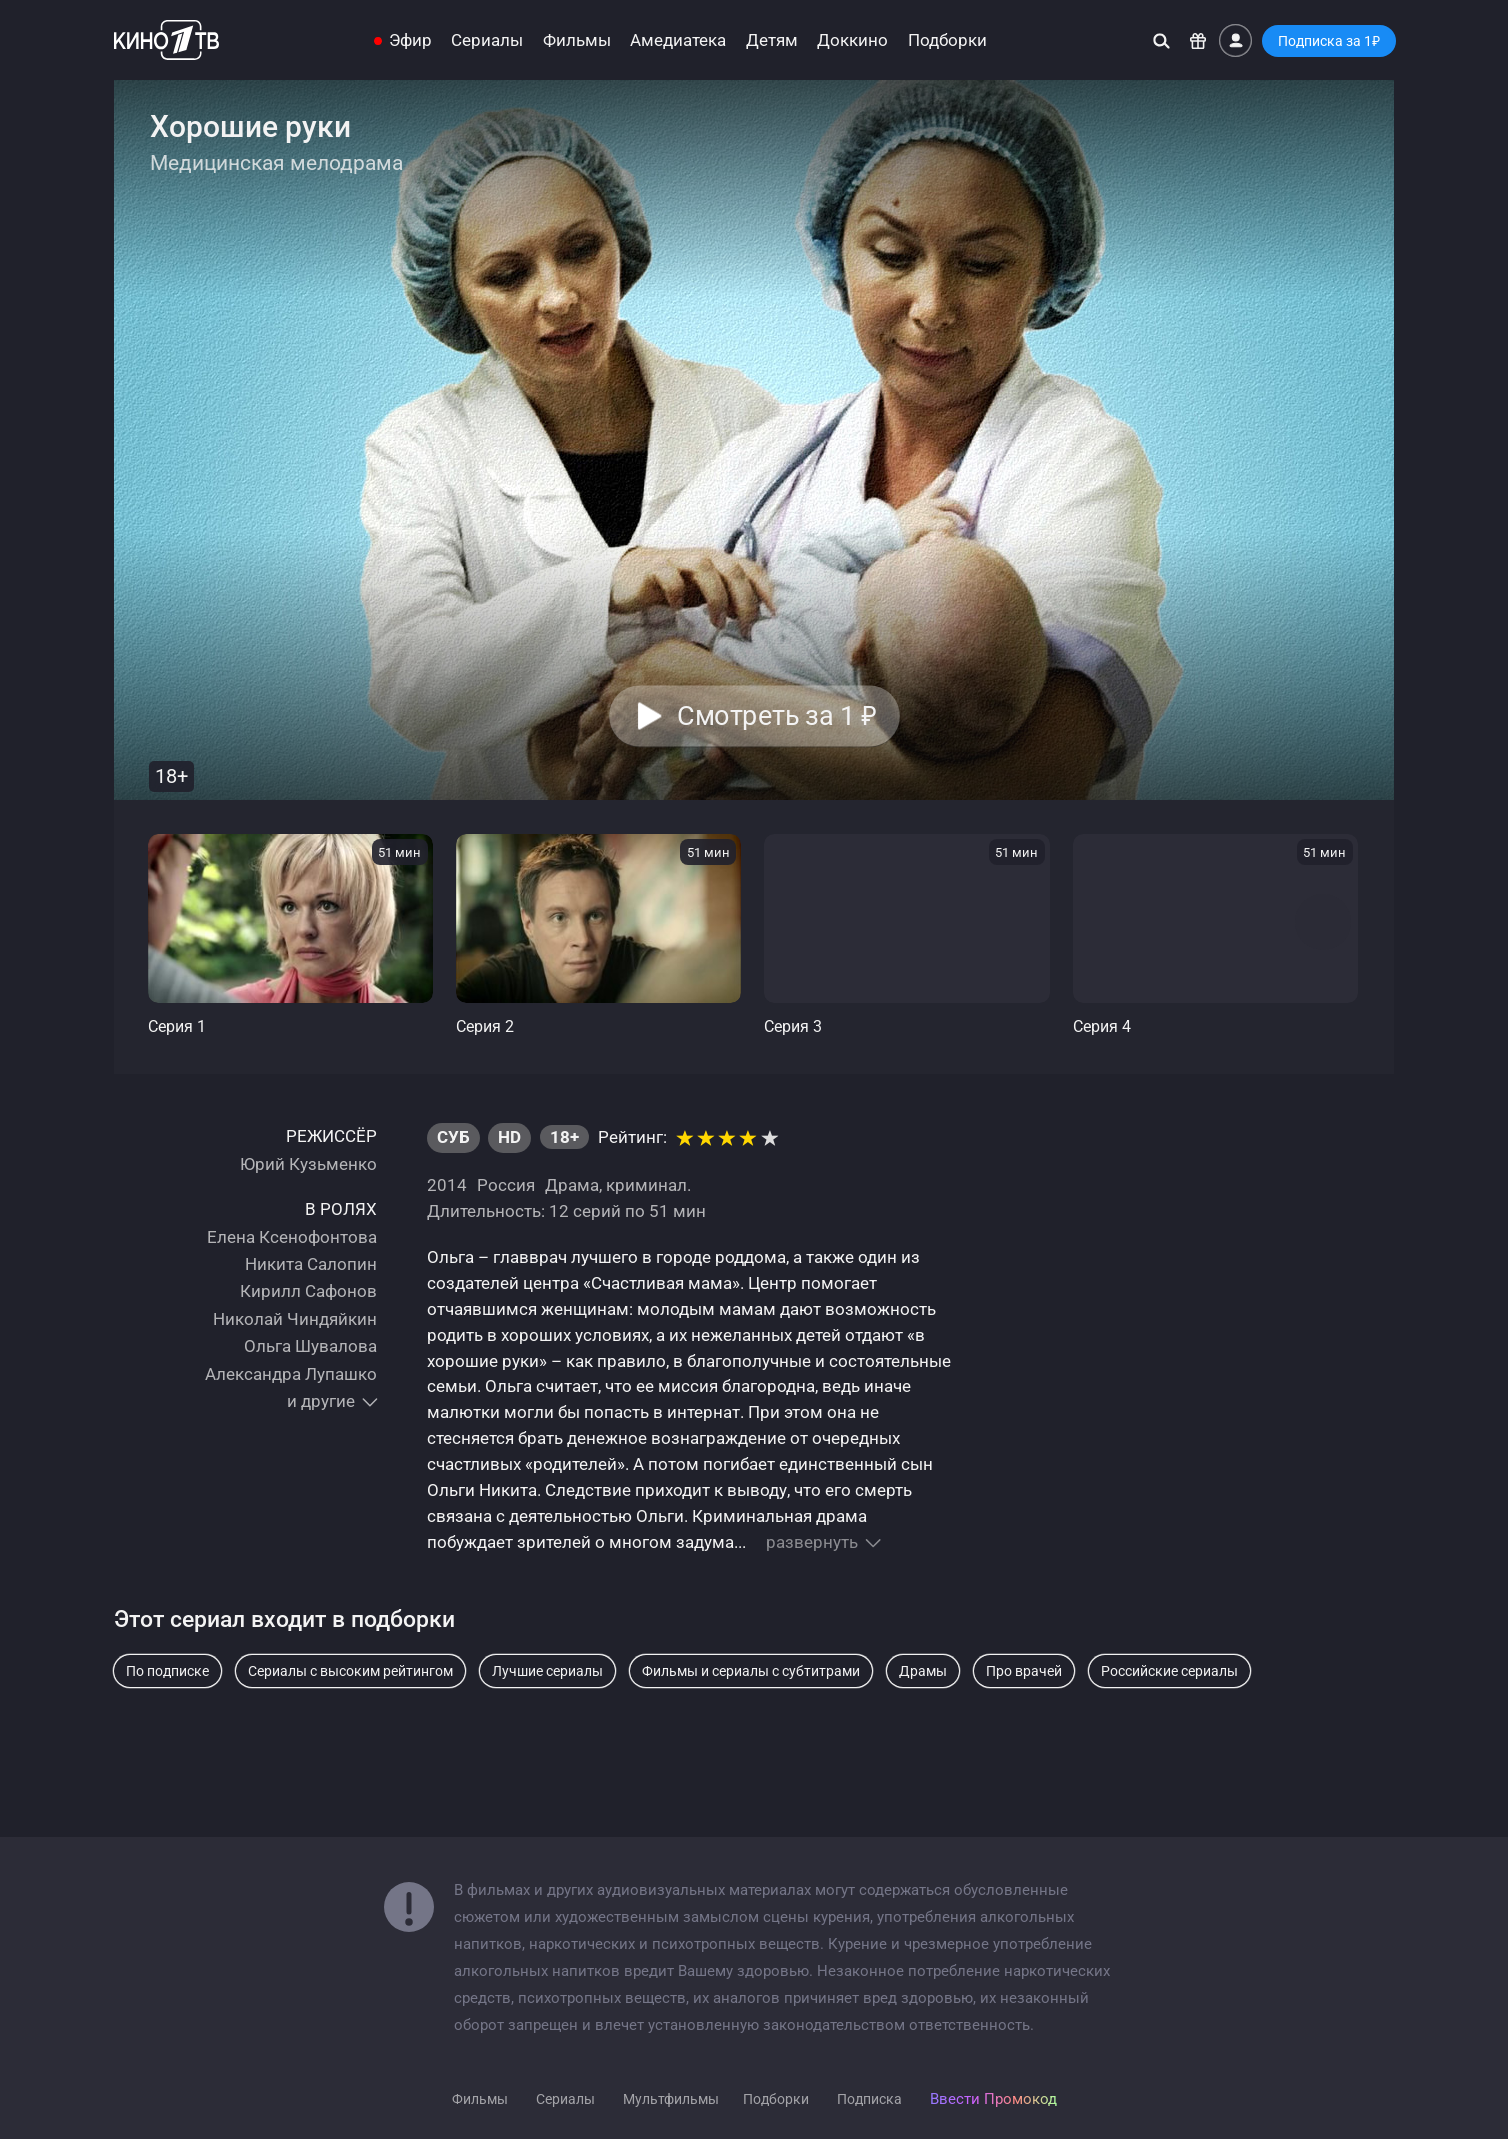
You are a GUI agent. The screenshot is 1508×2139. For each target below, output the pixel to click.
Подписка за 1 (1329, 41)
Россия (506, 1185)
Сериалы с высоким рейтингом (350, 1671)
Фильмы (577, 40)
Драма (572, 1185)
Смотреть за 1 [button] (776, 716)
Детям (772, 40)
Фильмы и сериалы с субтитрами (751, 1671)
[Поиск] (1161, 40)
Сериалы (487, 40)
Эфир (410, 40)
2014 (447, 1185)
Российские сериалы (1169, 1671)
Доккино (852, 40)
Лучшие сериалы (547, 1671)
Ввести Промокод (993, 2099)
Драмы (923, 1671)
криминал (646, 1185)
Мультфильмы (671, 2099)
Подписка (869, 2099)
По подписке (167, 1671)
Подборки (947, 40)
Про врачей (1024, 1671)
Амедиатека (678, 40)
